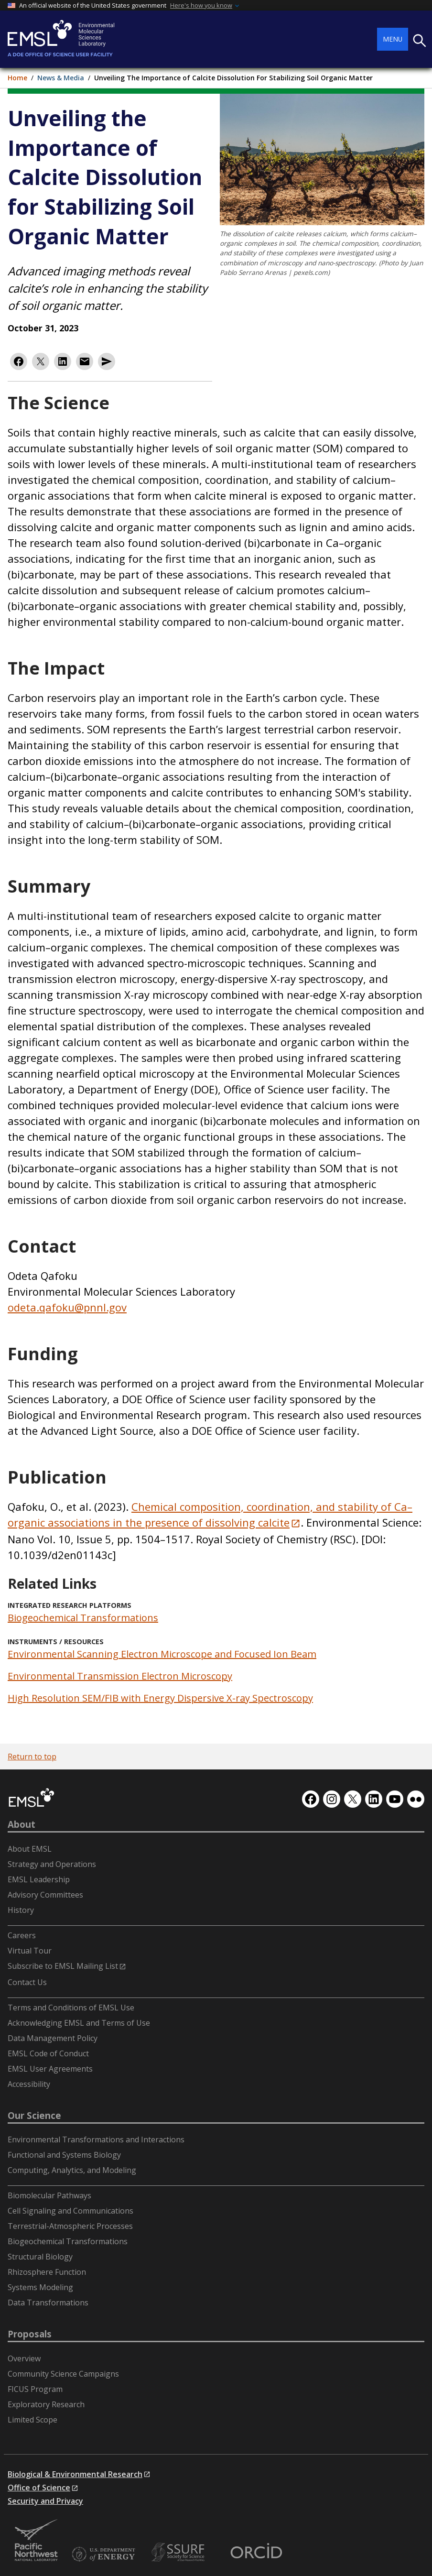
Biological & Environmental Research (75, 2474)
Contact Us (27, 1982)
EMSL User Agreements (50, 2068)
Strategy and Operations (52, 1864)
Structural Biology (40, 2256)
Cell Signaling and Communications (70, 2210)
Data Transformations (48, 2302)
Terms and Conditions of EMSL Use (71, 2007)
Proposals (30, 2334)
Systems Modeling (40, 2287)
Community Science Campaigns (63, 2374)
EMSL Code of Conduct (48, 2053)
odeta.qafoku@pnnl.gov (67, 1307)
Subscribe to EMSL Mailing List (63, 1966)
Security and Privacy (45, 2501)
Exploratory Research (46, 2404)
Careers (22, 1935)
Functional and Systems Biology (64, 2155)
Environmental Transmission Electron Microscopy (120, 1676)
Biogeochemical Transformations (83, 1617)
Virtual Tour (30, 1950)
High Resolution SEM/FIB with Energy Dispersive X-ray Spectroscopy (160, 1698)
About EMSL (30, 1849)
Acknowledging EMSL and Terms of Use (79, 2023)
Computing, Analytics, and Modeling (72, 2170)
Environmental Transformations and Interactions (96, 2139)
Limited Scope (32, 2419)
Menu (392, 39)
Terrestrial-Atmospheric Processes (70, 2226)
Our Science (34, 2115)
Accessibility (29, 2084)
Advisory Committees (45, 1894)
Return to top (32, 1756)
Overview (24, 2358)
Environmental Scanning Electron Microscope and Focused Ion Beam (162, 1654)
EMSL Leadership (39, 1879)
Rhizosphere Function (47, 2272)
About (21, 1824)
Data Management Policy (52, 2038)
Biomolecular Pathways (49, 2195)
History (21, 1910)
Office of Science (39, 2487)
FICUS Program (35, 2389)
